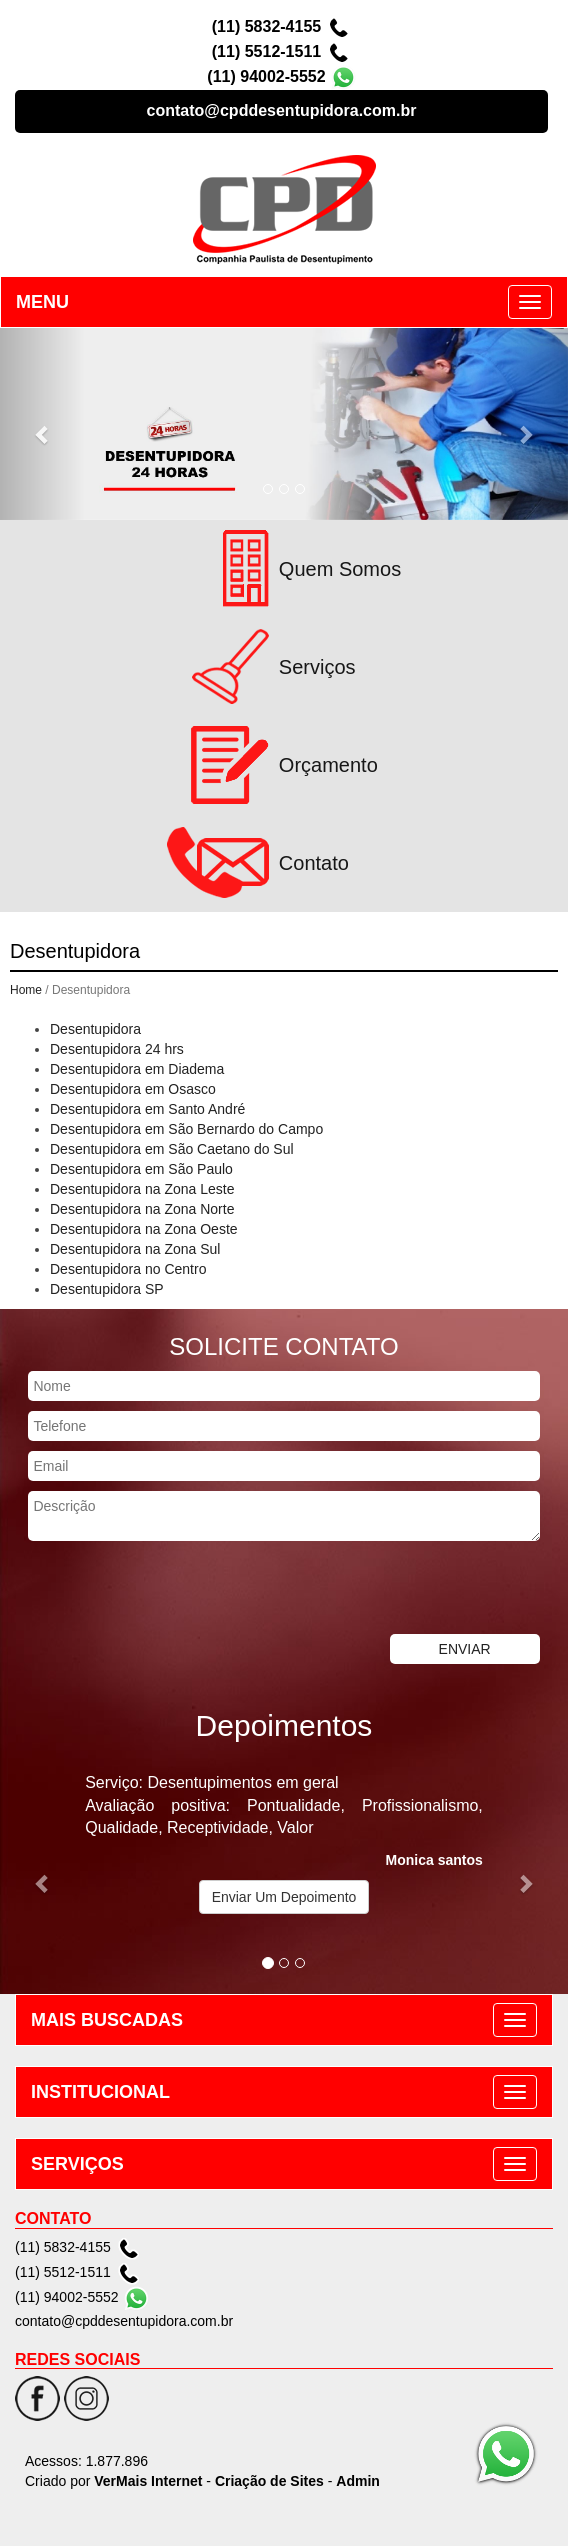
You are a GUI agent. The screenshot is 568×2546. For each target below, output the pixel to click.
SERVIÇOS (77, 2164)
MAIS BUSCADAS (107, 2020)
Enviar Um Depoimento (284, 1897)
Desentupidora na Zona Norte (142, 1209)
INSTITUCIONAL (100, 2092)
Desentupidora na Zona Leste (142, 1189)
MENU (42, 302)
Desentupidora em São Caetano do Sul (172, 1149)
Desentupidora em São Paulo (141, 1169)
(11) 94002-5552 (266, 76)
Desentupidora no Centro (128, 1269)
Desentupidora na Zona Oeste (144, 1229)
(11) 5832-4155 (266, 26)
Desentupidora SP (107, 1289)
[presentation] (152, 1590)
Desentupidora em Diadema (137, 1069)
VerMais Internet (148, 2481)
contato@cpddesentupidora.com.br (282, 110)
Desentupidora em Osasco (133, 1089)
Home (26, 990)
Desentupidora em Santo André (147, 1109)
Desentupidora (95, 1029)
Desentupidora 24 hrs (117, 1049)
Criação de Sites (269, 2481)
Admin (358, 2481)
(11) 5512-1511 (266, 51)
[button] (42, 424)
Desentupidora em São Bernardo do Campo (186, 1129)
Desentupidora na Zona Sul (135, 1249)
